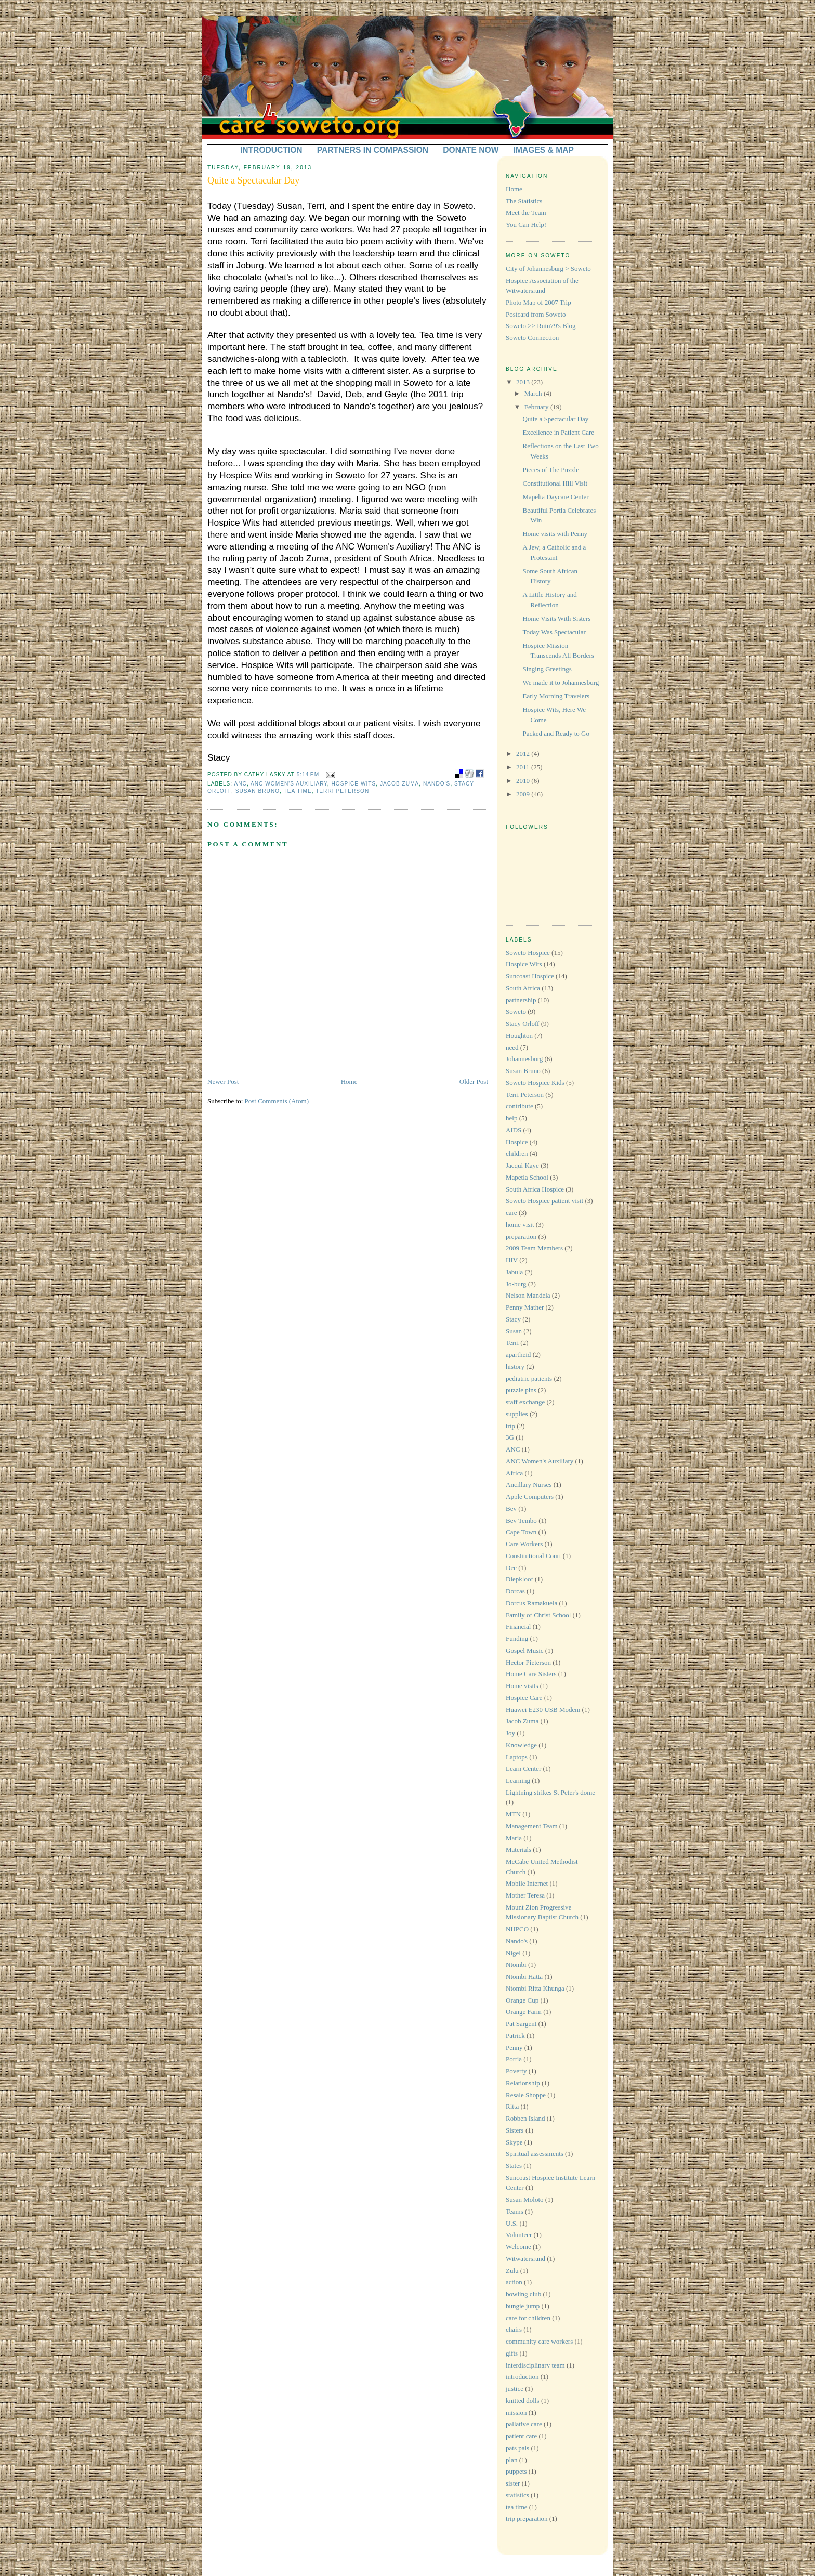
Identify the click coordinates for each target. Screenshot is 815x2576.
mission (516, 2412)
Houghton (519, 1035)
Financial (518, 1626)
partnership (521, 1000)
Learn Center (523, 1768)
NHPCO (517, 1929)
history (515, 1366)
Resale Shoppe (526, 2095)
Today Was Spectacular (553, 632)
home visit (520, 1224)
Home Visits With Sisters (556, 618)
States (514, 2165)
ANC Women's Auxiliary (289, 784)
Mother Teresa (525, 1895)
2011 (523, 767)
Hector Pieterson (528, 1662)
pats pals (517, 2448)
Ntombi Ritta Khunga (535, 1988)
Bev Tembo (521, 1520)
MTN (513, 1814)
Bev (511, 1508)
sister (513, 2483)
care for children (528, 2318)
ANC (240, 784)
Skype (514, 2142)
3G (510, 1437)
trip (510, 1426)
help (511, 1118)
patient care (521, 2436)
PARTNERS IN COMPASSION (372, 150)
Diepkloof (519, 1579)
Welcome (518, 2247)
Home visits (522, 1686)
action (514, 2282)
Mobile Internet (527, 1883)
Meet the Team (526, 212)
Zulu (512, 2270)
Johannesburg (524, 1059)
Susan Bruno (257, 791)
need (512, 1047)
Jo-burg (516, 1284)
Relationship (523, 2083)
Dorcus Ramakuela (531, 1603)
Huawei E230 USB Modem (543, 1710)
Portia (514, 2059)
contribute (519, 1106)
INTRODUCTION (271, 150)
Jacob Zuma (399, 784)
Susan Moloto (525, 2199)
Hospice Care (524, 1698)
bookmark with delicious (459, 773)
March (534, 393)
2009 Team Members (534, 1248)
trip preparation (527, 2518)
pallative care (524, 2424)
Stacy (513, 1319)
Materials (518, 1849)
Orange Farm (524, 2012)
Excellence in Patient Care (558, 432)
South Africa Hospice (535, 1189)
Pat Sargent (521, 2024)
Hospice (517, 1142)
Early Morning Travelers (555, 696)
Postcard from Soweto (536, 314)
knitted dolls (523, 2400)
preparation (521, 1236)
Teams (514, 2211)
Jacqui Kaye (522, 1165)
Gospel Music (525, 1650)
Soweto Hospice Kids (535, 1083)
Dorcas (515, 1591)
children (517, 1153)
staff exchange (525, 1402)
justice (514, 2388)
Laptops (517, 1757)
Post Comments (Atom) (277, 1101)
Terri (512, 1342)
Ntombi (516, 1964)
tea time (298, 791)
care (511, 1213)
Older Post (473, 1082)
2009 (523, 794)
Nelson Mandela (528, 1295)
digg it (469, 773)
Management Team (532, 1826)
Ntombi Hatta (524, 1976)
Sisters (515, 2130)
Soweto (516, 1011)
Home (349, 1082)
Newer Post (223, 1082)
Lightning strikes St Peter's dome (550, 1792)
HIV (512, 1260)
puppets (516, 2471)
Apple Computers (530, 1496)
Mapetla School (527, 1177)
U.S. (512, 2223)
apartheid (518, 1354)
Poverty (516, 2071)
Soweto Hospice (528, 953)
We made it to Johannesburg (560, 682)
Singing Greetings (546, 669)
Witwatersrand (525, 2259)
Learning (518, 1780)
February (537, 407)
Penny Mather (525, 1307)
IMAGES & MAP (544, 150)
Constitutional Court (533, 1556)
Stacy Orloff (522, 1023)
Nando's (436, 784)
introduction (522, 2377)
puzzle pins (521, 1390)
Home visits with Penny (554, 534)
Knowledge (521, 1745)
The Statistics (524, 201)
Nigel (513, 1953)
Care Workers (524, 1544)
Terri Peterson (342, 791)
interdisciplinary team (535, 2365)
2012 (523, 753)
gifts (512, 2353)
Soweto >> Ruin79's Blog (540, 326)
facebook (480, 773)
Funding (517, 1638)
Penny (514, 2047)
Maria (514, 1838)
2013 (523, 382)
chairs (514, 2329)
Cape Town (521, 1532)
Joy (510, 1733)
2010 (523, 780)
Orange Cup (522, 2000)
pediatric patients (529, 1378)
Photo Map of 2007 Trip (538, 302)
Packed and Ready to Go (555, 733)
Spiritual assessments (534, 2153)
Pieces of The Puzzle (550, 470)
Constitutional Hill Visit (554, 483)
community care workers (539, 2341)
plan (511, 2460)
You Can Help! (526, 224)
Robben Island (525, 2118)
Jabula (514, 1272)
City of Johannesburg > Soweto (548, 268)
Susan (514, 1331)
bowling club (523, 2294)
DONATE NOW (470, 150)
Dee (511, 1568)
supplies (517, 1414)
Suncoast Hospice (530, 976)
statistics (517, 2495)
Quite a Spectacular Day (253, 180)
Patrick (515, 2035)
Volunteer (519, 2235)
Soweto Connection (532, 338)
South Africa (523, 988)
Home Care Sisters (531, 1674)
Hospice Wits (353, 784)
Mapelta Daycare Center (555, 497)
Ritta (512, 2106)
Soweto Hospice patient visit (544, 1201)
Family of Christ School (538, 1615)
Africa (514, 1473)
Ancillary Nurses (528, 1484)
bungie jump (523, 2306)
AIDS (513, 1130)
